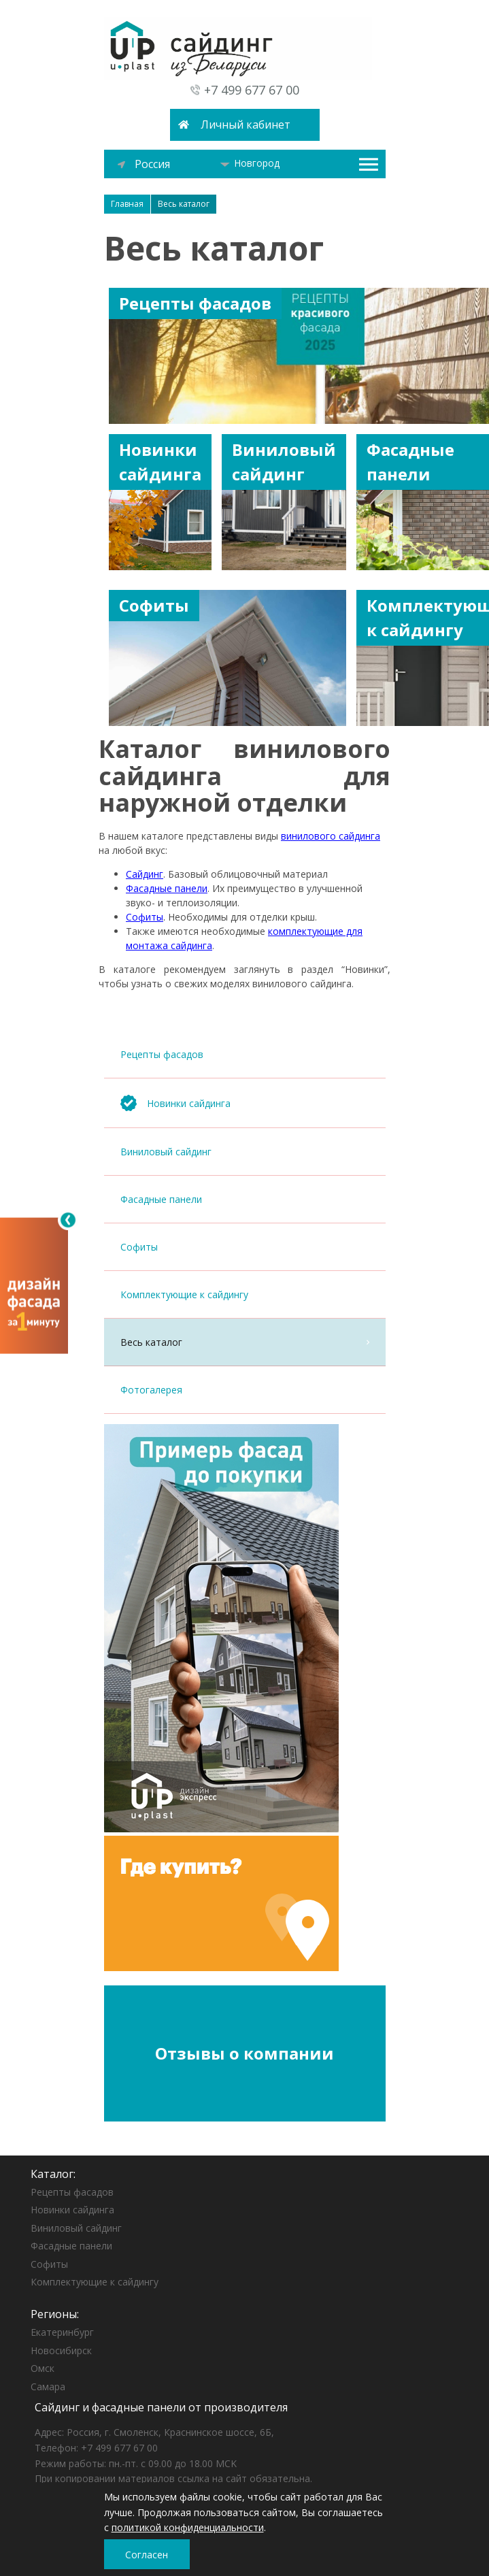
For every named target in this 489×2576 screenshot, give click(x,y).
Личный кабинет (245, 124)
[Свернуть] (68, 1220)
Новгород (250, 162)
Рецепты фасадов (244, 1054)
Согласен (146, 2554)
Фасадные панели (244, 1199)
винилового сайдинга (330, 835)
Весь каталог (244, 1342)
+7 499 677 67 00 (251, 90)
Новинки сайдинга (72, 2209)
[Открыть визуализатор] (34, 1285)
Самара (48, 2386)
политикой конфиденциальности (188, 2527)
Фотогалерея (244, 1389)
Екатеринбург (62, 2332)
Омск (42, 2368)
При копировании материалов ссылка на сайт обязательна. (173, 2478)
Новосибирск (61, 2350)
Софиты (244, 1246)
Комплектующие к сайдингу (244, 1294)
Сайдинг (144, 874)
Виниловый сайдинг (244, 1151)
